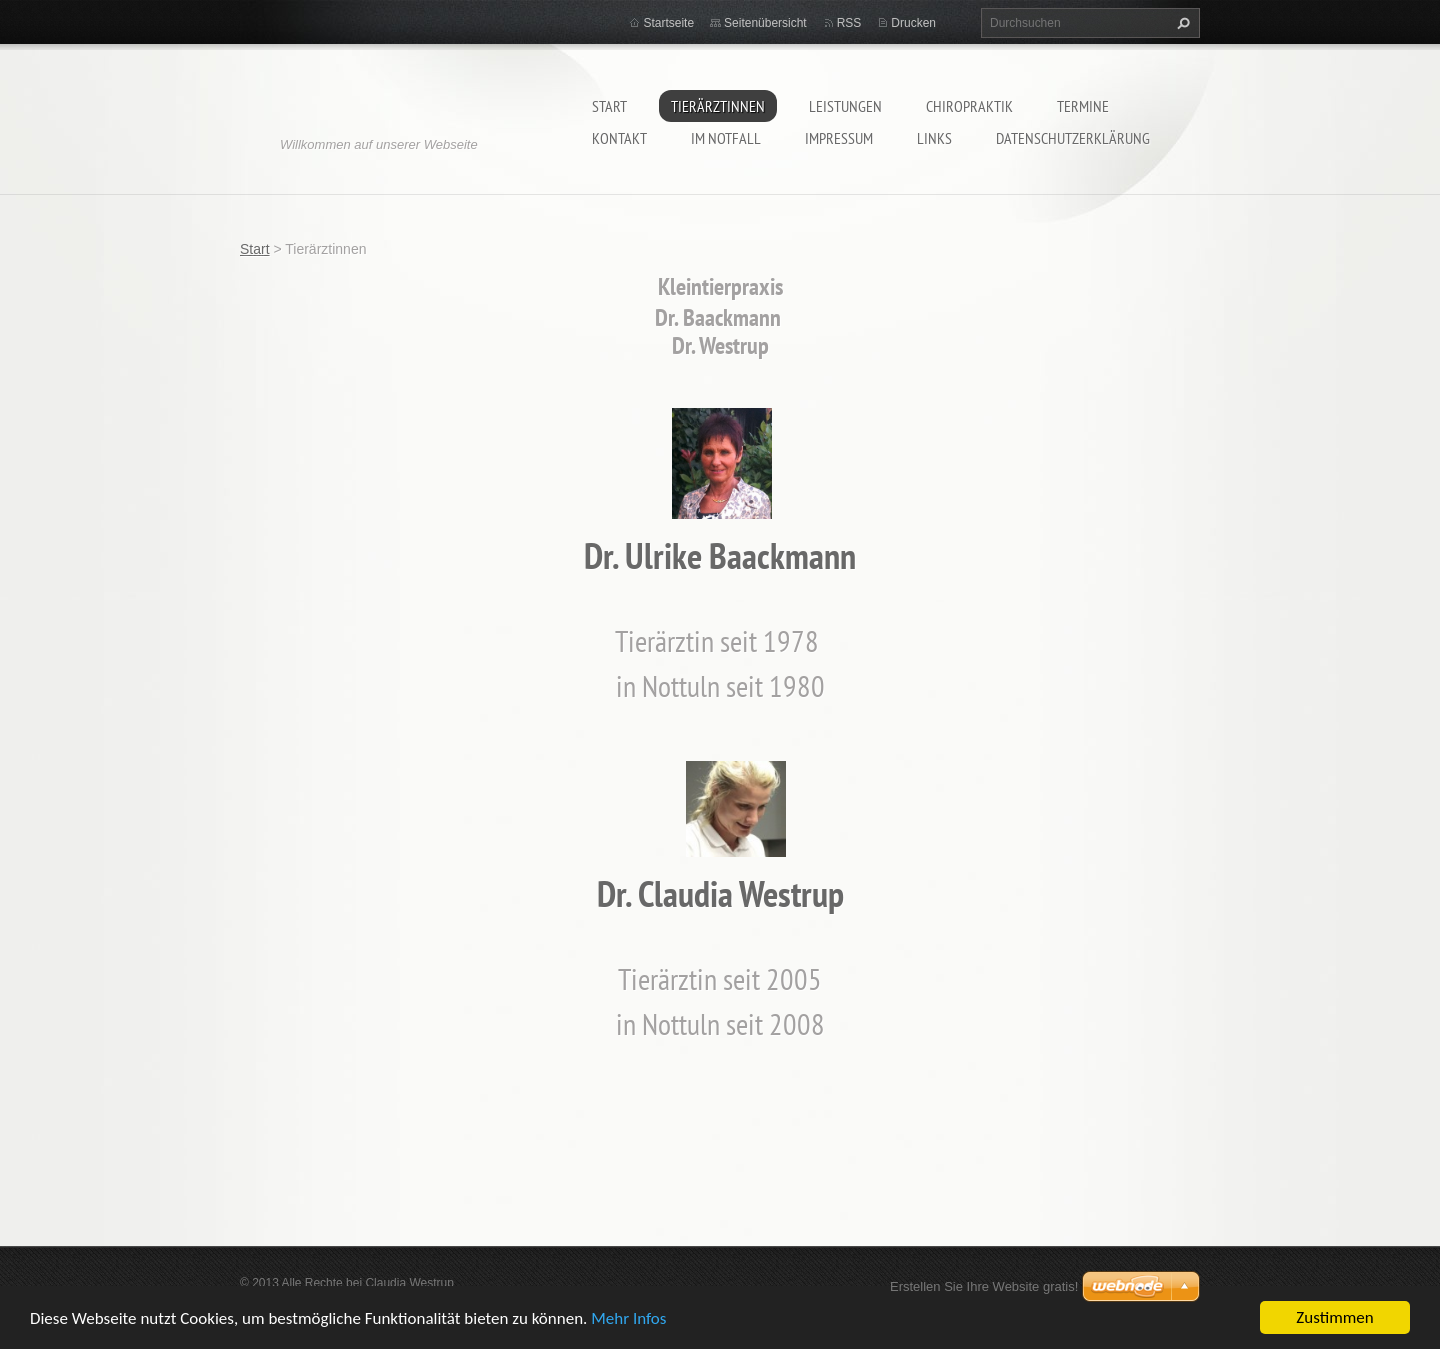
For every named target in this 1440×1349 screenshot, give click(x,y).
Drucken (913, 23)
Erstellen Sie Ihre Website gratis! (984, 1286)
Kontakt (619, 138)
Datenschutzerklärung (1073, 138)
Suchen (1181, 23)
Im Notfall (726, 138)
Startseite (668, 23)
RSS (849, 23)
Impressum (839, 138)
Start (609, 106)
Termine (1083, 106)
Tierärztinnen (718, 106)
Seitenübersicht (765, 23)
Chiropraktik (969, 106)
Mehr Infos (628, 1318)
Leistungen (845, 106)
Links (934, 138)
